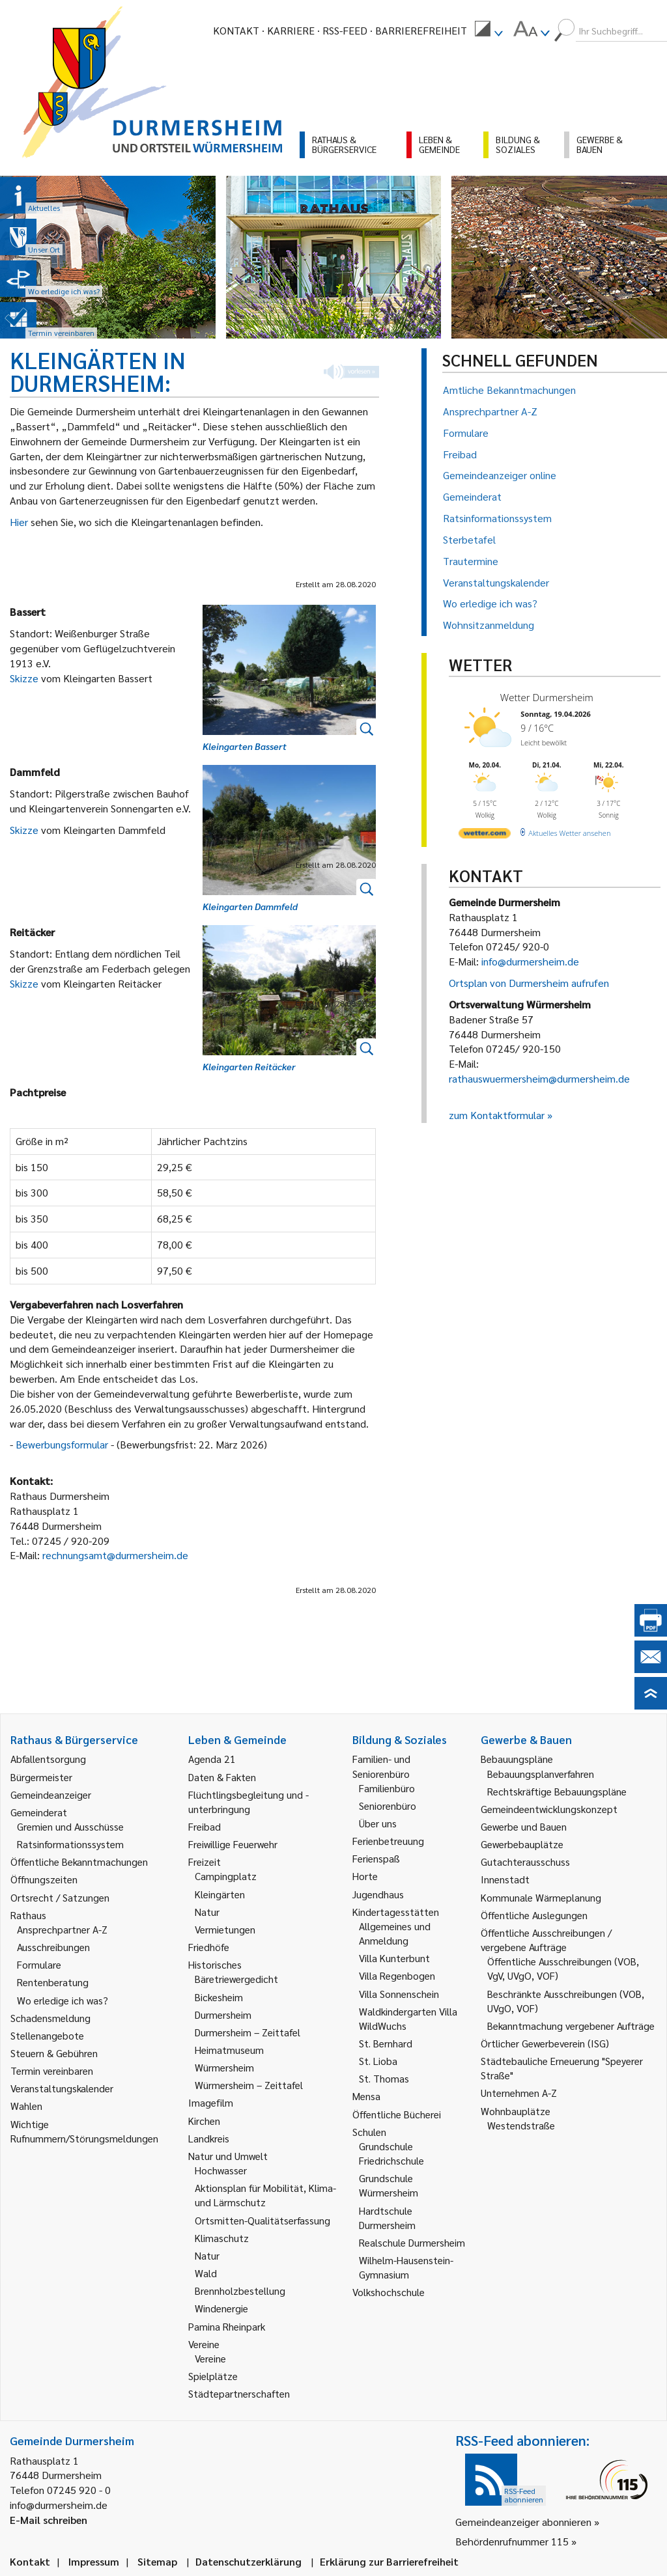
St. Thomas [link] (384, 2078)
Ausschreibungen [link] (53, 1947)
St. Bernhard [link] (385, 2043)
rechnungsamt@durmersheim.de (115, 1555)
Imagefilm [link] (210, 2102)
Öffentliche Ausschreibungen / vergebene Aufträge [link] (546, 1940)
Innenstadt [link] (505, 1879)
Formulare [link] (39, 1964)
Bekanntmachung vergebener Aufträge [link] (571, 2025)
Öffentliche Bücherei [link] (396, 2114)
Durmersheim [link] (223, 2014)
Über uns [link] (378, 1823)
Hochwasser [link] (221, 2170)
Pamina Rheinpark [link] (226, 2326)
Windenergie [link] (221, 2308)
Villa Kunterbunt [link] (394, 1958)
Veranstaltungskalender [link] (61, 2088)
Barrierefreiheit (421, 30)
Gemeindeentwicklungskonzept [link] (549, 1809)
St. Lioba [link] (378, 2061)
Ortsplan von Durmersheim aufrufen (529, 983)
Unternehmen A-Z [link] (519, 2092)
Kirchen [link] (204, 2120)
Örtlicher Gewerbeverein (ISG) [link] (545, 2043)
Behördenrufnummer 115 (512, 2541)
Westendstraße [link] (521, 2125)
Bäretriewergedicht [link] (236, 1979)
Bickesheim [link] (219, 1997)
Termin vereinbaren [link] (51, 2070)
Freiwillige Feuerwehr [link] (232, 1844)
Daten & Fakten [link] (222, 1777)
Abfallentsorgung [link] (48, 1759)
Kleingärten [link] (220, 1894)
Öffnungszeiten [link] (44, 1879)
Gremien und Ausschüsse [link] (70, 1826)
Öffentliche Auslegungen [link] (534, 1915)
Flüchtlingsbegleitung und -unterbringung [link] (248, 1802)
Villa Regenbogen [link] (397, 1975)
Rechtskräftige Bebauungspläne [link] (557, 1791)
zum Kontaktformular (497, 1115)
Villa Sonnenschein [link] (399, 1994)
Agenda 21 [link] (212, 1759)
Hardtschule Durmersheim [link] (387, 2218)
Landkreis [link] (208, 2138)
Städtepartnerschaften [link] (239, 2393)
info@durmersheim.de (530, 961)
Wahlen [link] (26, 2105)
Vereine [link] (210, 2358)
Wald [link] (206, 2273)
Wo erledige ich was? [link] (62, 2000)
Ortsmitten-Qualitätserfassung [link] (262, 2220)
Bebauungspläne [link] (517, 1759)
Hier (20, 522)
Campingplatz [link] (226, 1876)
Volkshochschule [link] (388, 2292)
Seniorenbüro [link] (387, 1805)
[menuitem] (488, 30)
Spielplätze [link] (213, 2376)
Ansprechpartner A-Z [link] (62, 1929)
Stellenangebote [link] (47, 2035)
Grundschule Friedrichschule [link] (391, 2153)
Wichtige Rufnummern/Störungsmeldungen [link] (84, 2131)
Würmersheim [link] (224, 2067)
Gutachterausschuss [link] (525, 1861)
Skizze (25, 678)
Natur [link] (207, 1911)
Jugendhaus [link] (378, 1894)
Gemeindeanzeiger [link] (50, 1794)
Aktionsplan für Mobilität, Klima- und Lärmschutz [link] (265, 2195)
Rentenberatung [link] (53, 1982)
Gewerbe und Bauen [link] (524, 1826)
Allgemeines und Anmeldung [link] (395, 1933)
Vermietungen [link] (225, 1929)
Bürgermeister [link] (41, 1777)
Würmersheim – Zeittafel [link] (249, 2085)
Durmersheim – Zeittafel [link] (247, 2032)
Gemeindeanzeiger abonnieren (523, 2521)
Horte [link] (365, 1876)
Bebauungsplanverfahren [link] (540, 1773)
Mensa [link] (366, 2096)
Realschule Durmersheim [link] (412, 2242)
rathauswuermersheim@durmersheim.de (539, 1078)
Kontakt (236, 30)
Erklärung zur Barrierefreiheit (389, 2561)
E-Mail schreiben (48, 2520)
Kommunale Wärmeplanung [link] (541, 1897)
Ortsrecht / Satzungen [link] (59, 1897)
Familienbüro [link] (387, 1788)
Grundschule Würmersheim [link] (388, 2185)
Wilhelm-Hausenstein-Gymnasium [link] (406, 2267)
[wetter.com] (485, 835)
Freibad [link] (204, 1826)
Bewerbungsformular (63, 1444)
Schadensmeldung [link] (50, 2018)
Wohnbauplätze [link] (515, 2111)
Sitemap (157, 2561)
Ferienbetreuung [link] (388, 1841)
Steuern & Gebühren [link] (54, 2053)
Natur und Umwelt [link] (228, 2156)
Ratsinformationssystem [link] (70, 1844)
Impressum (93, 2561)
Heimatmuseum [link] (229, 2050)
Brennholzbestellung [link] (240, 2290)
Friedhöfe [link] (208, 1947)
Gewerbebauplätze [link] (522, 1844)
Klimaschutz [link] (222, 2238)
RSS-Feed (344, 30)
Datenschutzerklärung (248, 2561)
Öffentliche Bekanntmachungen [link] (79, 1861)
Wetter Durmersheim (546, 697)
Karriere (291, 30)
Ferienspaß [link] (376, 1858)
